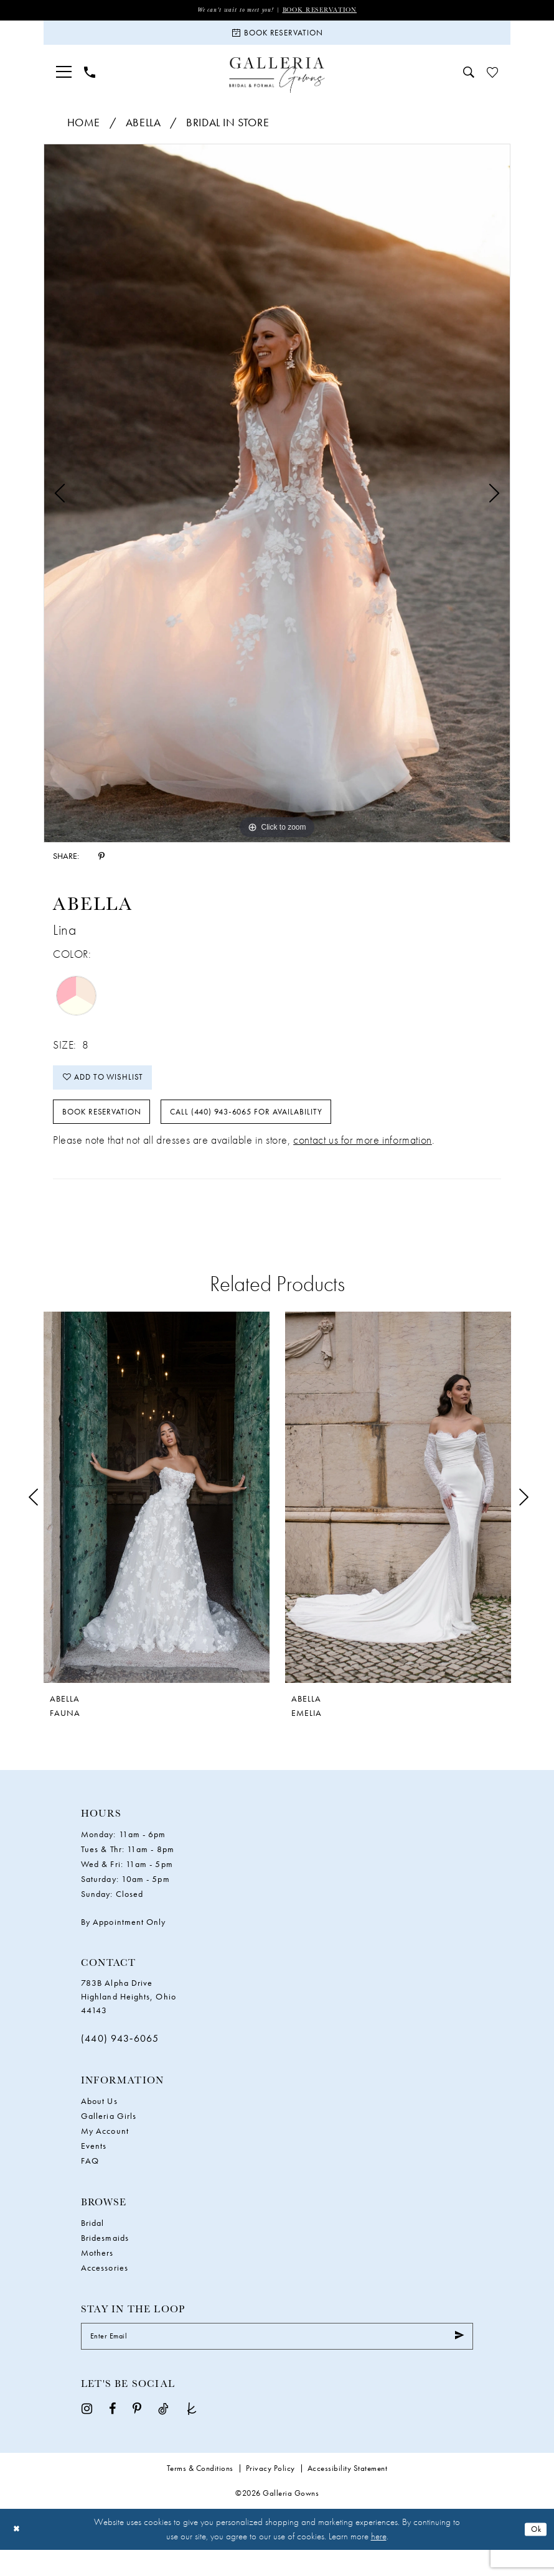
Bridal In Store (227, 129)
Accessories (104, 2288)
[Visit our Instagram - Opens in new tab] (87, 2433)
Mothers (97, 2273)
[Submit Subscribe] (458, 2359)
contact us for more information (362, 1161)
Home (83, 129)
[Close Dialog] (18, 2555)
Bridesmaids (105, 2258)
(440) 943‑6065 (120, 2059)
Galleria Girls (108, 2137)
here (379, 2562)
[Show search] (469, 79)
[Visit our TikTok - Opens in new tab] (163, 2433)
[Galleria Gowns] (277, 82)
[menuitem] (64, 78)
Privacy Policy (270, 2493)
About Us (99, 2122)
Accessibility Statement (348, 2493)
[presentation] (157, 1518)
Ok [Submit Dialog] (534, 2555)
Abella (143, 129)
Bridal (92, 2243)
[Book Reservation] (277, 37)
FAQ (90, 2181)
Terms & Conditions (200, 2493)
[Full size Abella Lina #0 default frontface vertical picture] (277, 500)
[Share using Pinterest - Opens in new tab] (101, 862)
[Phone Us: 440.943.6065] (89, 79)
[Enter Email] (277, 2359)
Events (93, 2166)
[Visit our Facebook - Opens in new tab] (112, 2433)
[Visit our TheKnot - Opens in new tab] (192, 2433)
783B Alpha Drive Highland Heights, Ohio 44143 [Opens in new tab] (128, 2017)
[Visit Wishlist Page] (492, 79)
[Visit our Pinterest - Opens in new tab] (137, 2433)
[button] (64, 78)
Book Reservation (326, 10)
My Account (105, 2151)
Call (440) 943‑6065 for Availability (282, 1130)
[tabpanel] (277, 500)
